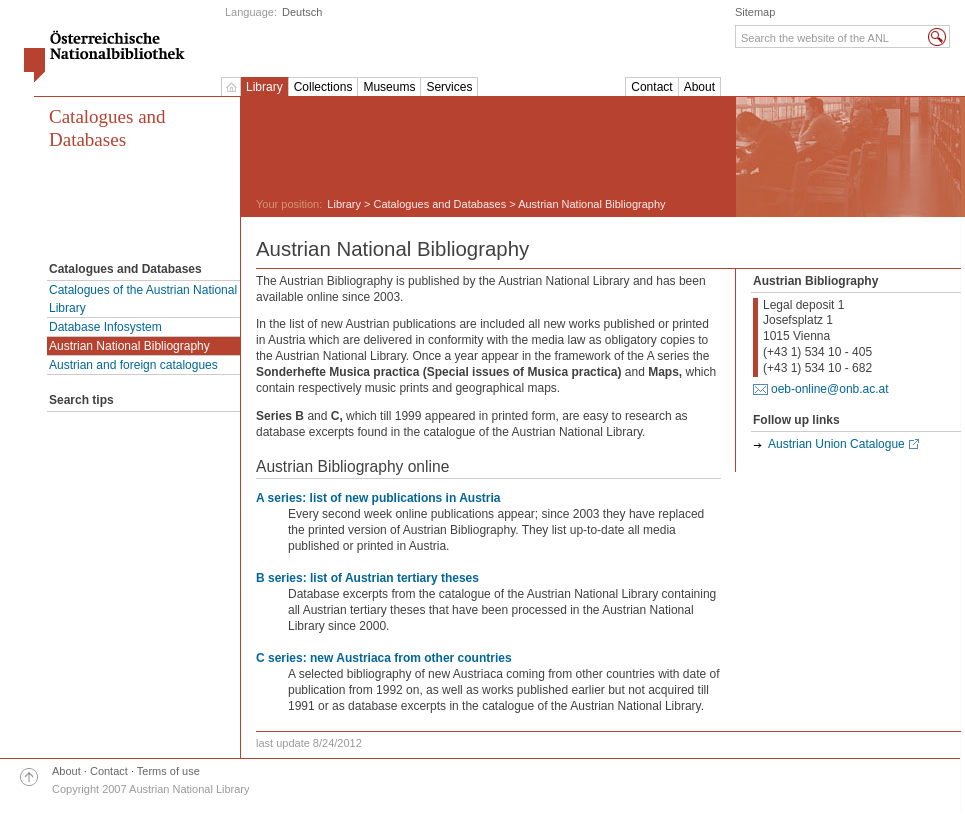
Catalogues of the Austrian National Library (143, 299)
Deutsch (302, 12)
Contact (651, 87)
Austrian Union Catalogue (836, 444)
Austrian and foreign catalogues (133, 365)
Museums (389, 87)
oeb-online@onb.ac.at (830, 389)
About (699, 87)
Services (449, 87)
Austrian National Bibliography (129, 346)
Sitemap (755, 12)
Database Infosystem (105, 327)
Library (264, 87)
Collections (323, 87)
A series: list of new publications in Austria (378, 498)
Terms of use (168, 771)
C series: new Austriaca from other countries (384, 658)
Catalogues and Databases (107, 128)
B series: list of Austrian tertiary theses (367, 578)
